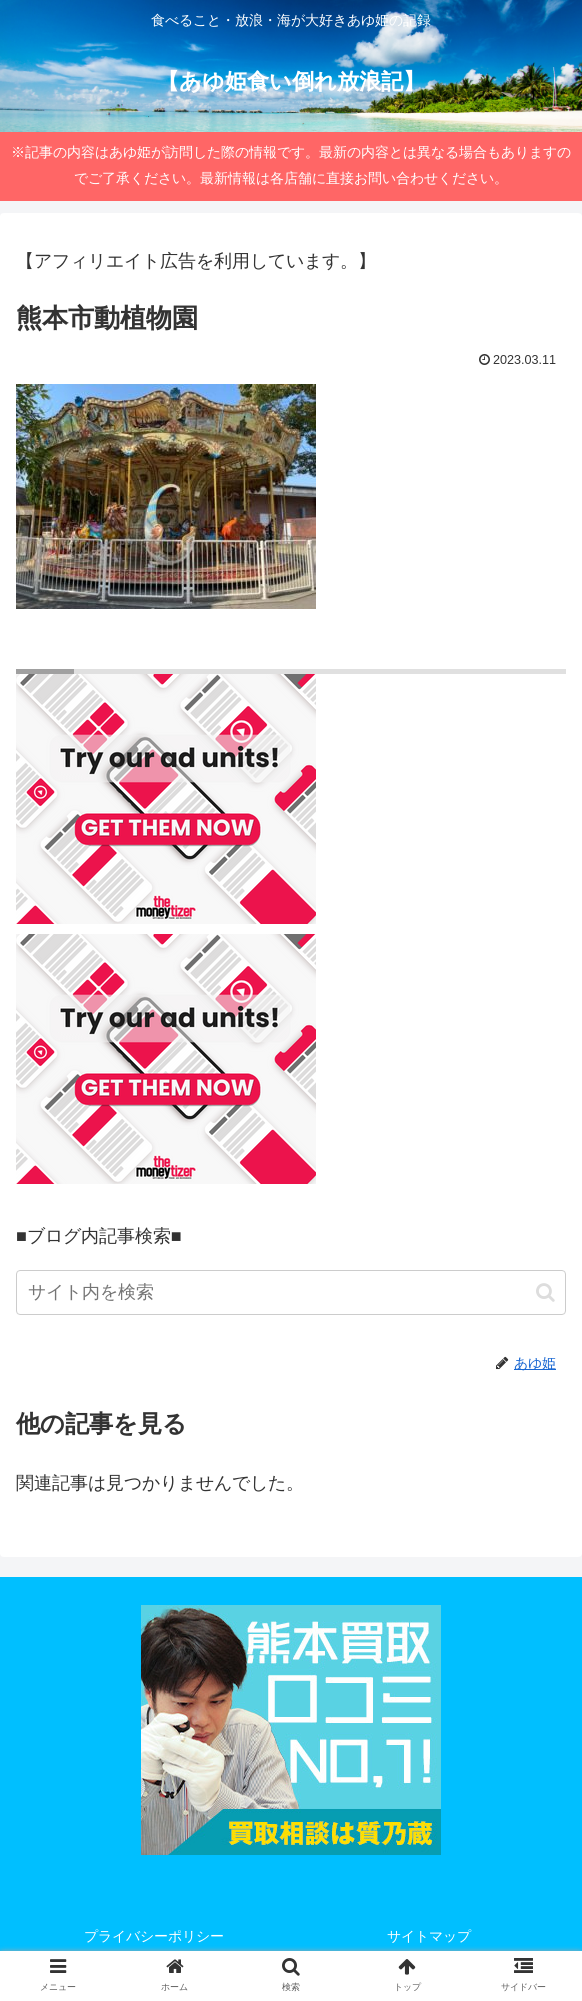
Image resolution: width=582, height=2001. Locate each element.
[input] (291, 1292)
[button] (545, 1292)
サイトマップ (429, 1936)
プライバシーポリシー (154, 1936)
